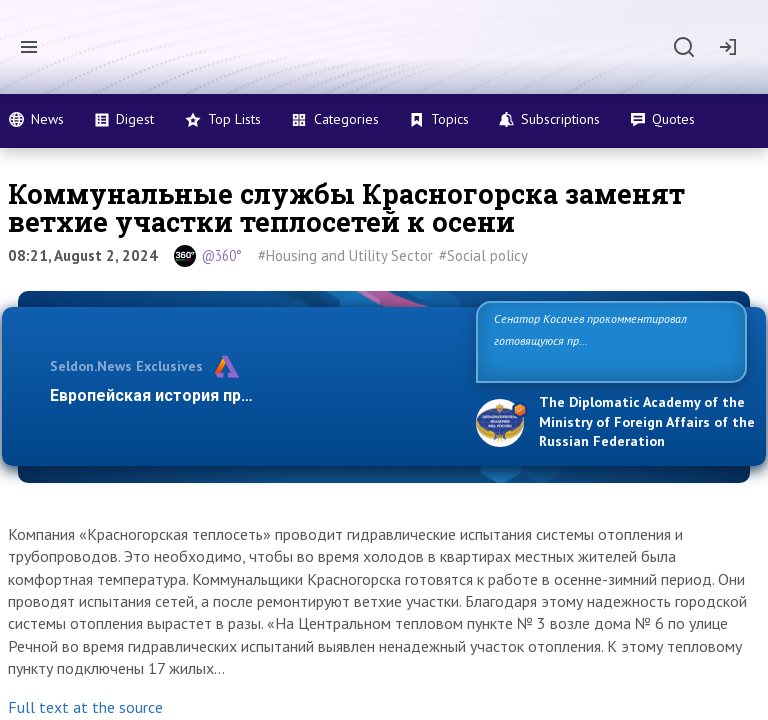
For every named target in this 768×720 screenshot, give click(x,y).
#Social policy (483, 255)
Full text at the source (85, 707)
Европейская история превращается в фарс (222, 395)
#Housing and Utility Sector (345, 255)
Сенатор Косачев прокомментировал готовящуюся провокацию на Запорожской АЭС (603, 340)
